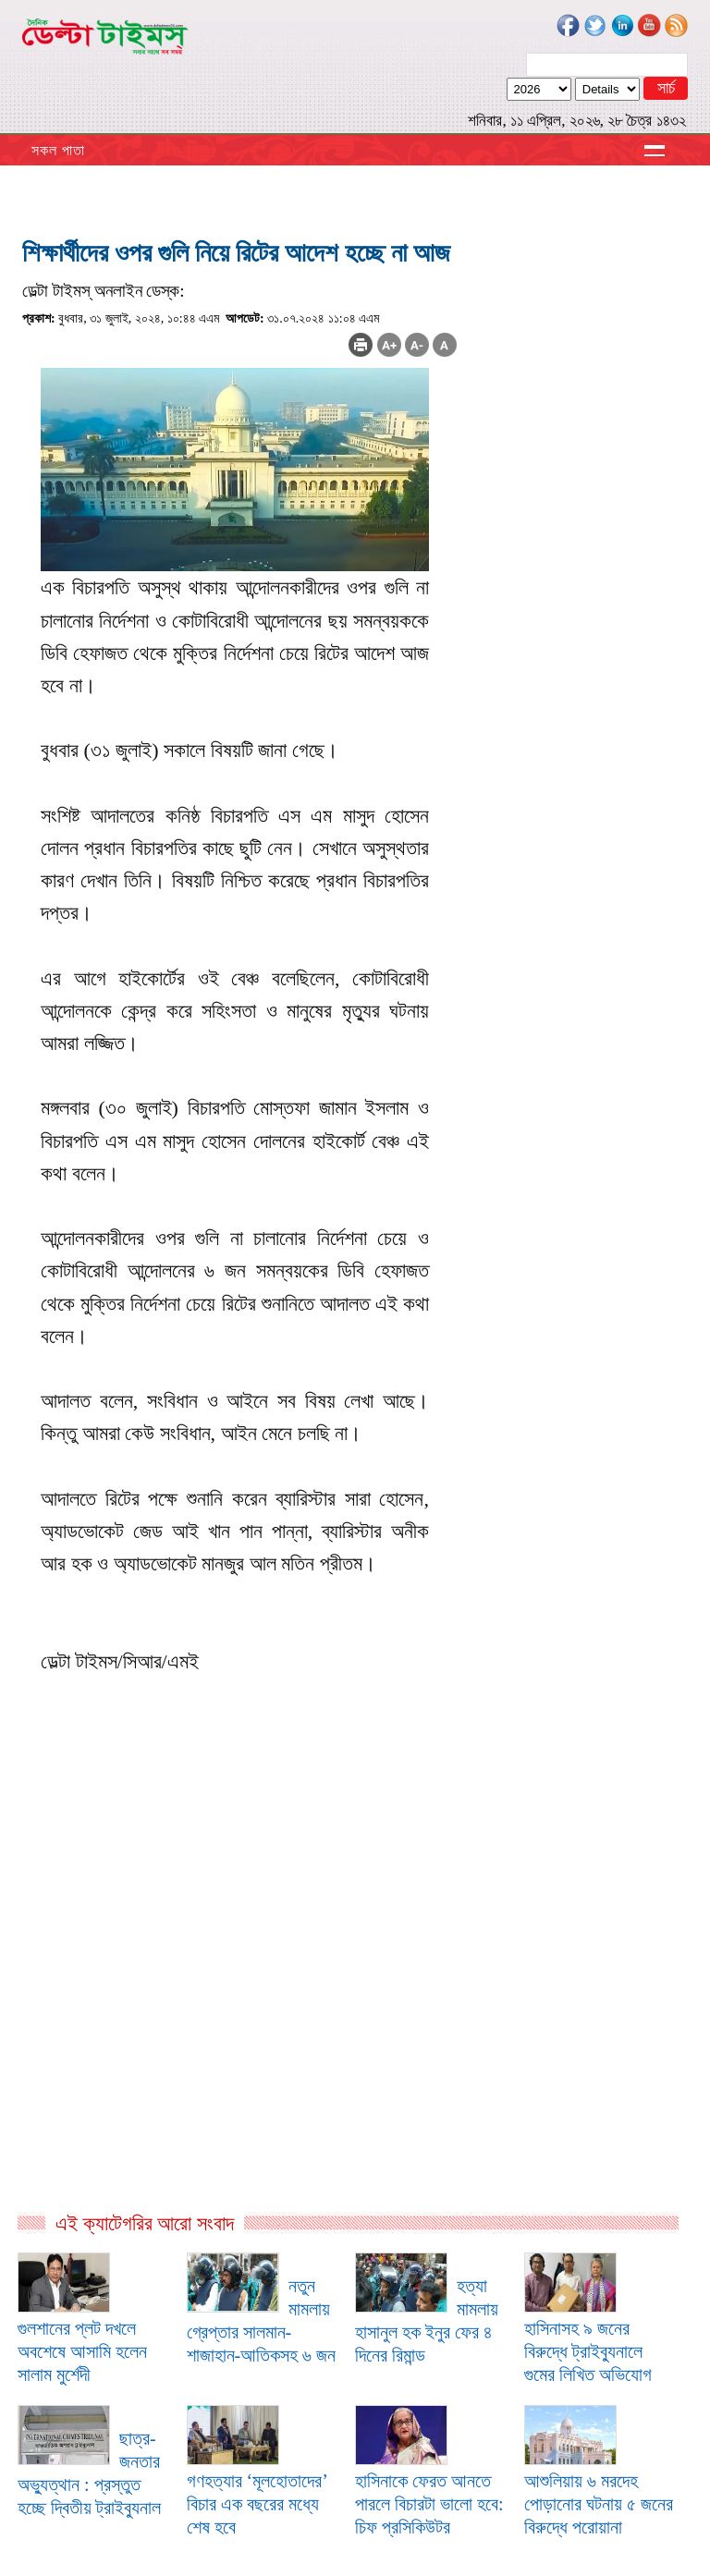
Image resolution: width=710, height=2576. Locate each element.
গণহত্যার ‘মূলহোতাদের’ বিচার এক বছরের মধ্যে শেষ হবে (257, 2504)
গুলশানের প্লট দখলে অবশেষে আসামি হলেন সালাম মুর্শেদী (82, 2351)
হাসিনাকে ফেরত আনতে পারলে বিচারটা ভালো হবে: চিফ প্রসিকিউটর (429, 2504)
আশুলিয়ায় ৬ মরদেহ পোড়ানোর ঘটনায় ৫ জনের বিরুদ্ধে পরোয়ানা (598, 2504)
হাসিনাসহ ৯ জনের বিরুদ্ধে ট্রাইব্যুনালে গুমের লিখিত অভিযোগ (588, 2351)
